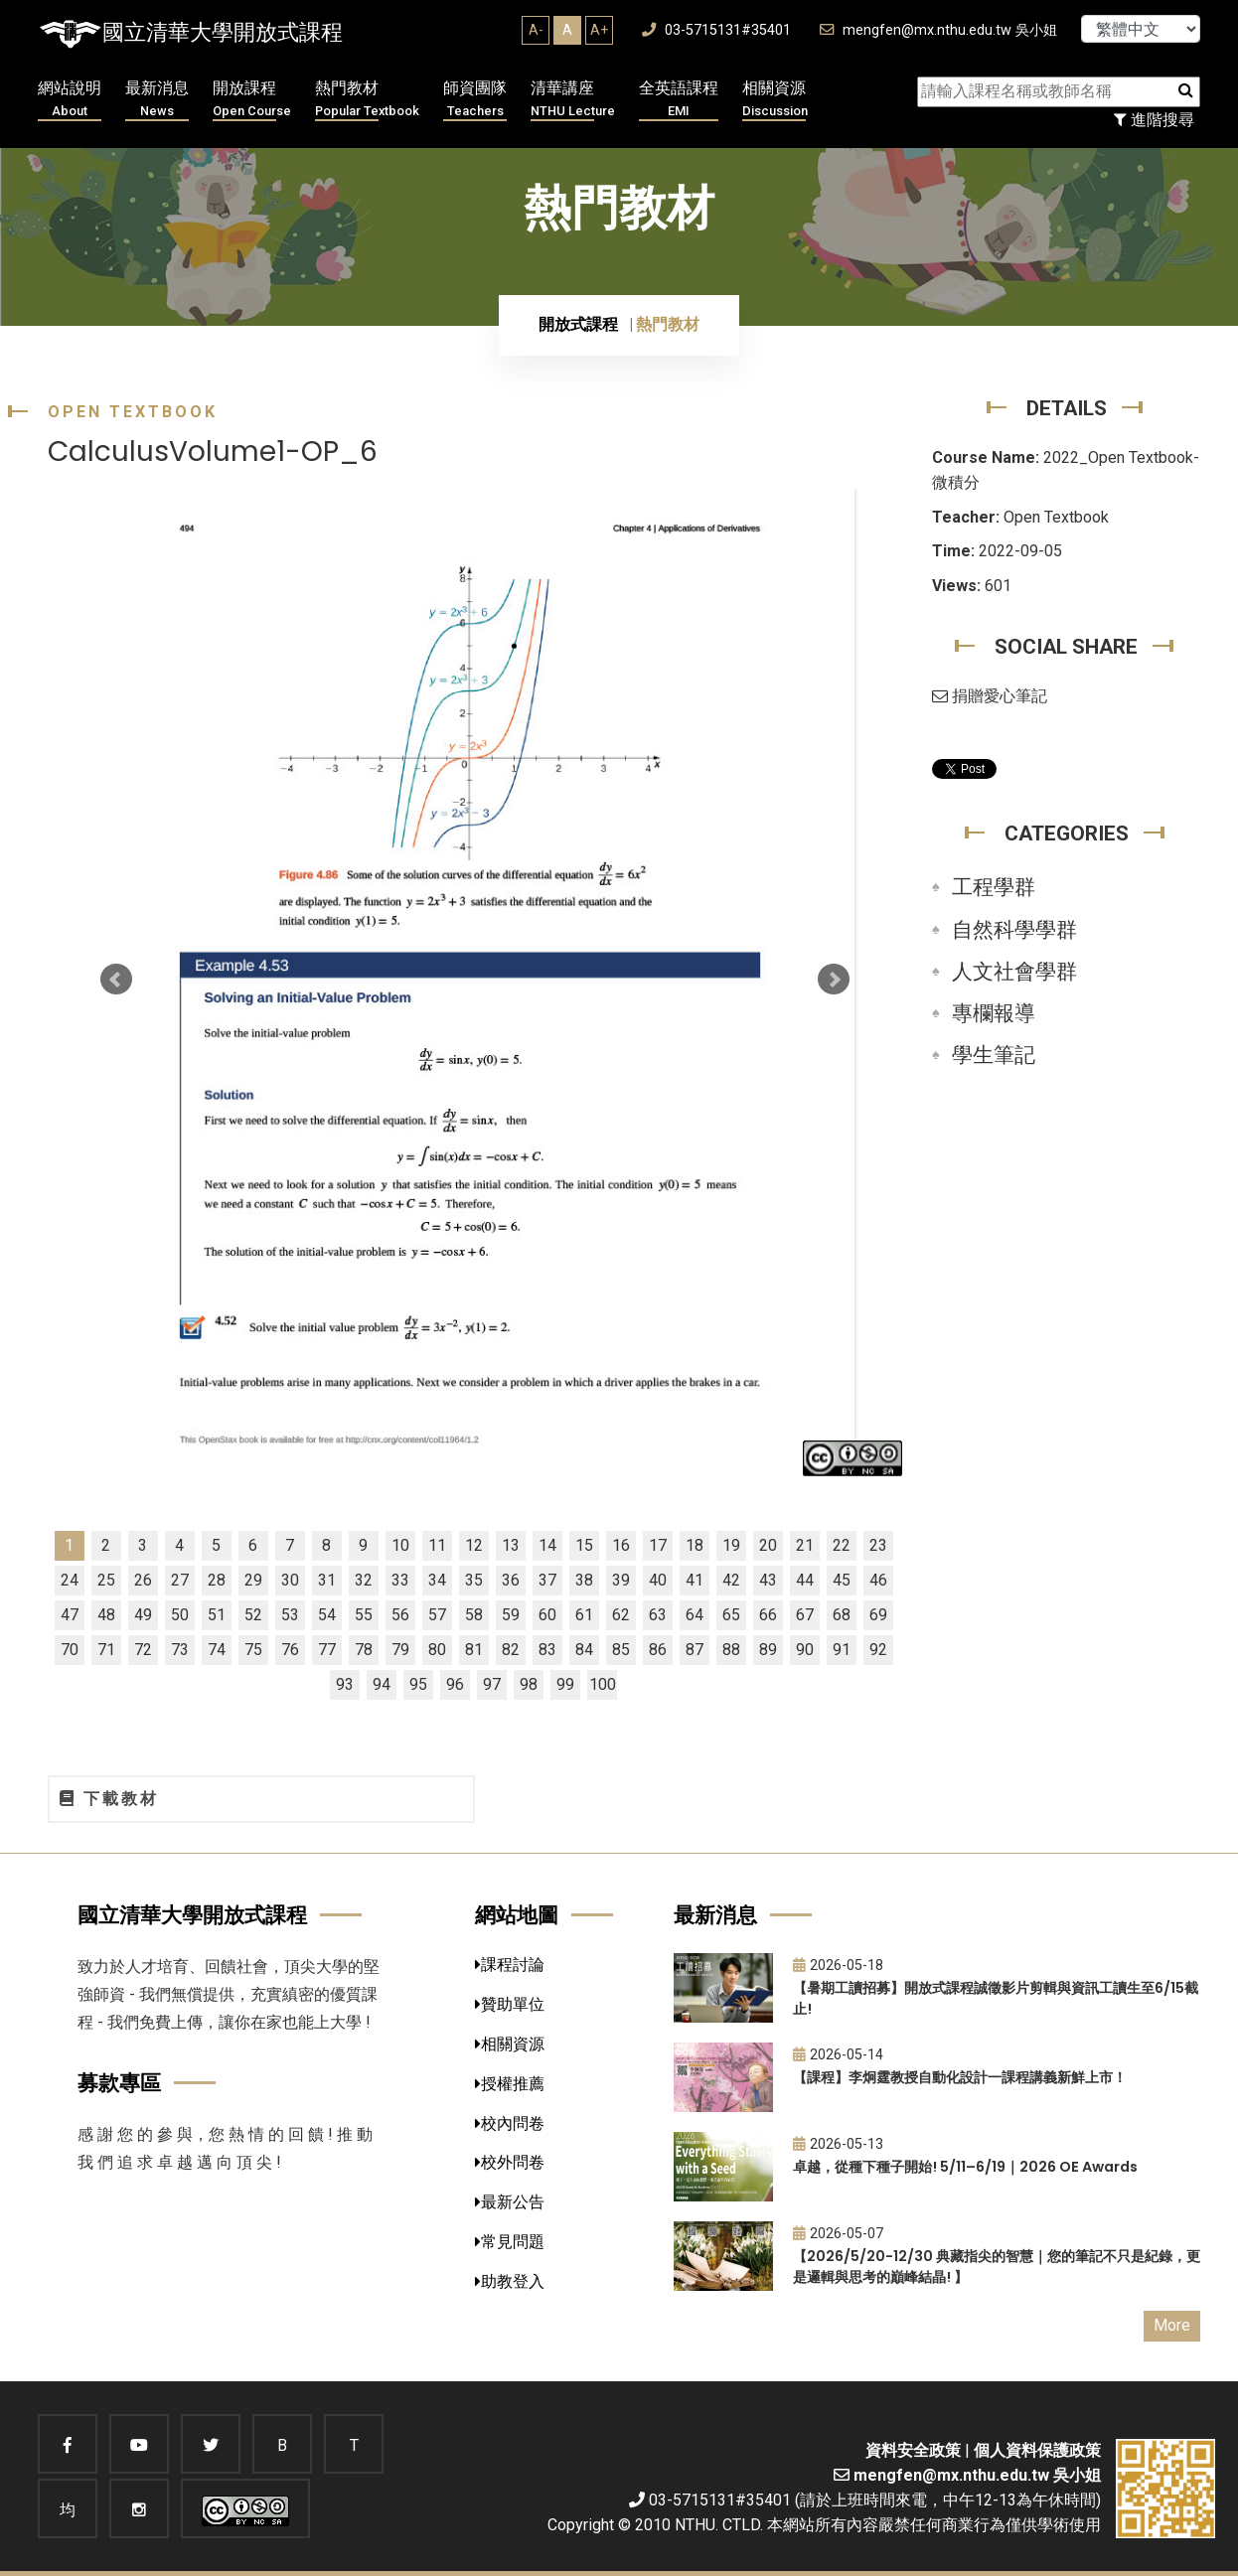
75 (253, 1649)
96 (455, 1684)
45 (842, 1580)
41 (694, 1580)
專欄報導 (993, 1013)
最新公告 (509, 2202)
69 (878, 1614)
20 (768, 1545)
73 (180, 1649)
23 (878, 1545)
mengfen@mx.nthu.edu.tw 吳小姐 (938, 30)
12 (474, 1545)
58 (474, 1614)
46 (878, 1580)
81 (474, 1649)
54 (327, 1614)
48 (106, 1614)
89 (768, 1649)
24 (69, 1580)
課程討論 (509, 1964)
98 (529, 1684)
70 (69, 1649)
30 (290, 1580)
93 (345, 1684)
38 (584, 1580)
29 (253, 1580)
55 (364, 1614)
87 (694, 1649)
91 (842, 1649)
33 (400, 1580)
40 (658, 1580)
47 (69, 1614)
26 (143, 1580)
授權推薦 (509, 2083)
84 (584, 1649)
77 (327, 1649)
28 (217, 1580)
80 (437, 1649)
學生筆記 (993, 1055)
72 (143, 1649)
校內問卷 (509, 2123)
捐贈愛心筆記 (989, 695)
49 (143, 1614)
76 (290, 1649)
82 (511, 1649)
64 (694, 1614)
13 (511, 1545)
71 (106, 1649)
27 (180, 1580)
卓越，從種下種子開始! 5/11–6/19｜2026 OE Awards (965, 2167)
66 (768, 1614)
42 (731, 1580)
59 (511, 1614)
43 (768, 1580)
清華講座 (573, 99)
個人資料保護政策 (1037, 2450)
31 (327, 1580)
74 (217, 1649)
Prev (116, 979)
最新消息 (157, 99)
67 (805, 1614)
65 (731, 1614)
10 (400, 1545)
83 (547, 1649)
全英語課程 (678, 99)
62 (621, 1614)
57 (437, 1614)
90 (805, 1649)
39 (621, 1580)
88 (731, 1649)
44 (805, 1580)
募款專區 (119, 2082)
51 (217, 1614)
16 (621, 1545)
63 (658, 1614)
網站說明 (69, 99)
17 (658, 1545)
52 (253, 1614)
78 (364, 1649)
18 (694, 1545)
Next (834, 979)
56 (400, 1614)
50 (180, 1614)
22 (842, 1545)
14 (547, 1545)
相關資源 (775, 99)
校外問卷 (509, 2162)
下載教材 (109, 1798)
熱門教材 (367, 99)
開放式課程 (578, 324)
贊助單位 (509, 2004)
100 (602, 1684)
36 (511, 1580)
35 (474, 1580)
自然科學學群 (1014, 930)
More (1172, 2325)
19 (731, 1545)
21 (805, 1545)
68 (842, 1614)
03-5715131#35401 (716, 30)
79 (400, 1649)
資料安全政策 (913, 2450)
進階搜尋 (1154, 119)
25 (106, 1580)
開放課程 (252, 99)
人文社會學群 (1014, 972)
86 (658, 1649)
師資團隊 (475, 99)
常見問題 (509, 2241)
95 (418, 1684)
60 (547, 1614)
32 (364, 1580)
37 (547, 1580)
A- (536, 30)
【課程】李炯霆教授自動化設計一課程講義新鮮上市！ (960, 2077)
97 (492, 1684)
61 (584, 1614)
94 (381, 1684)
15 (584, 1545)
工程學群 (993, 887)
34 (437, 1580)
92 (878, 1649)
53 (290, 1614)
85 (621, 1649)
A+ (599, 30)
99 (565, 1684)
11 (437, 1545)
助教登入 (509, 2281)
